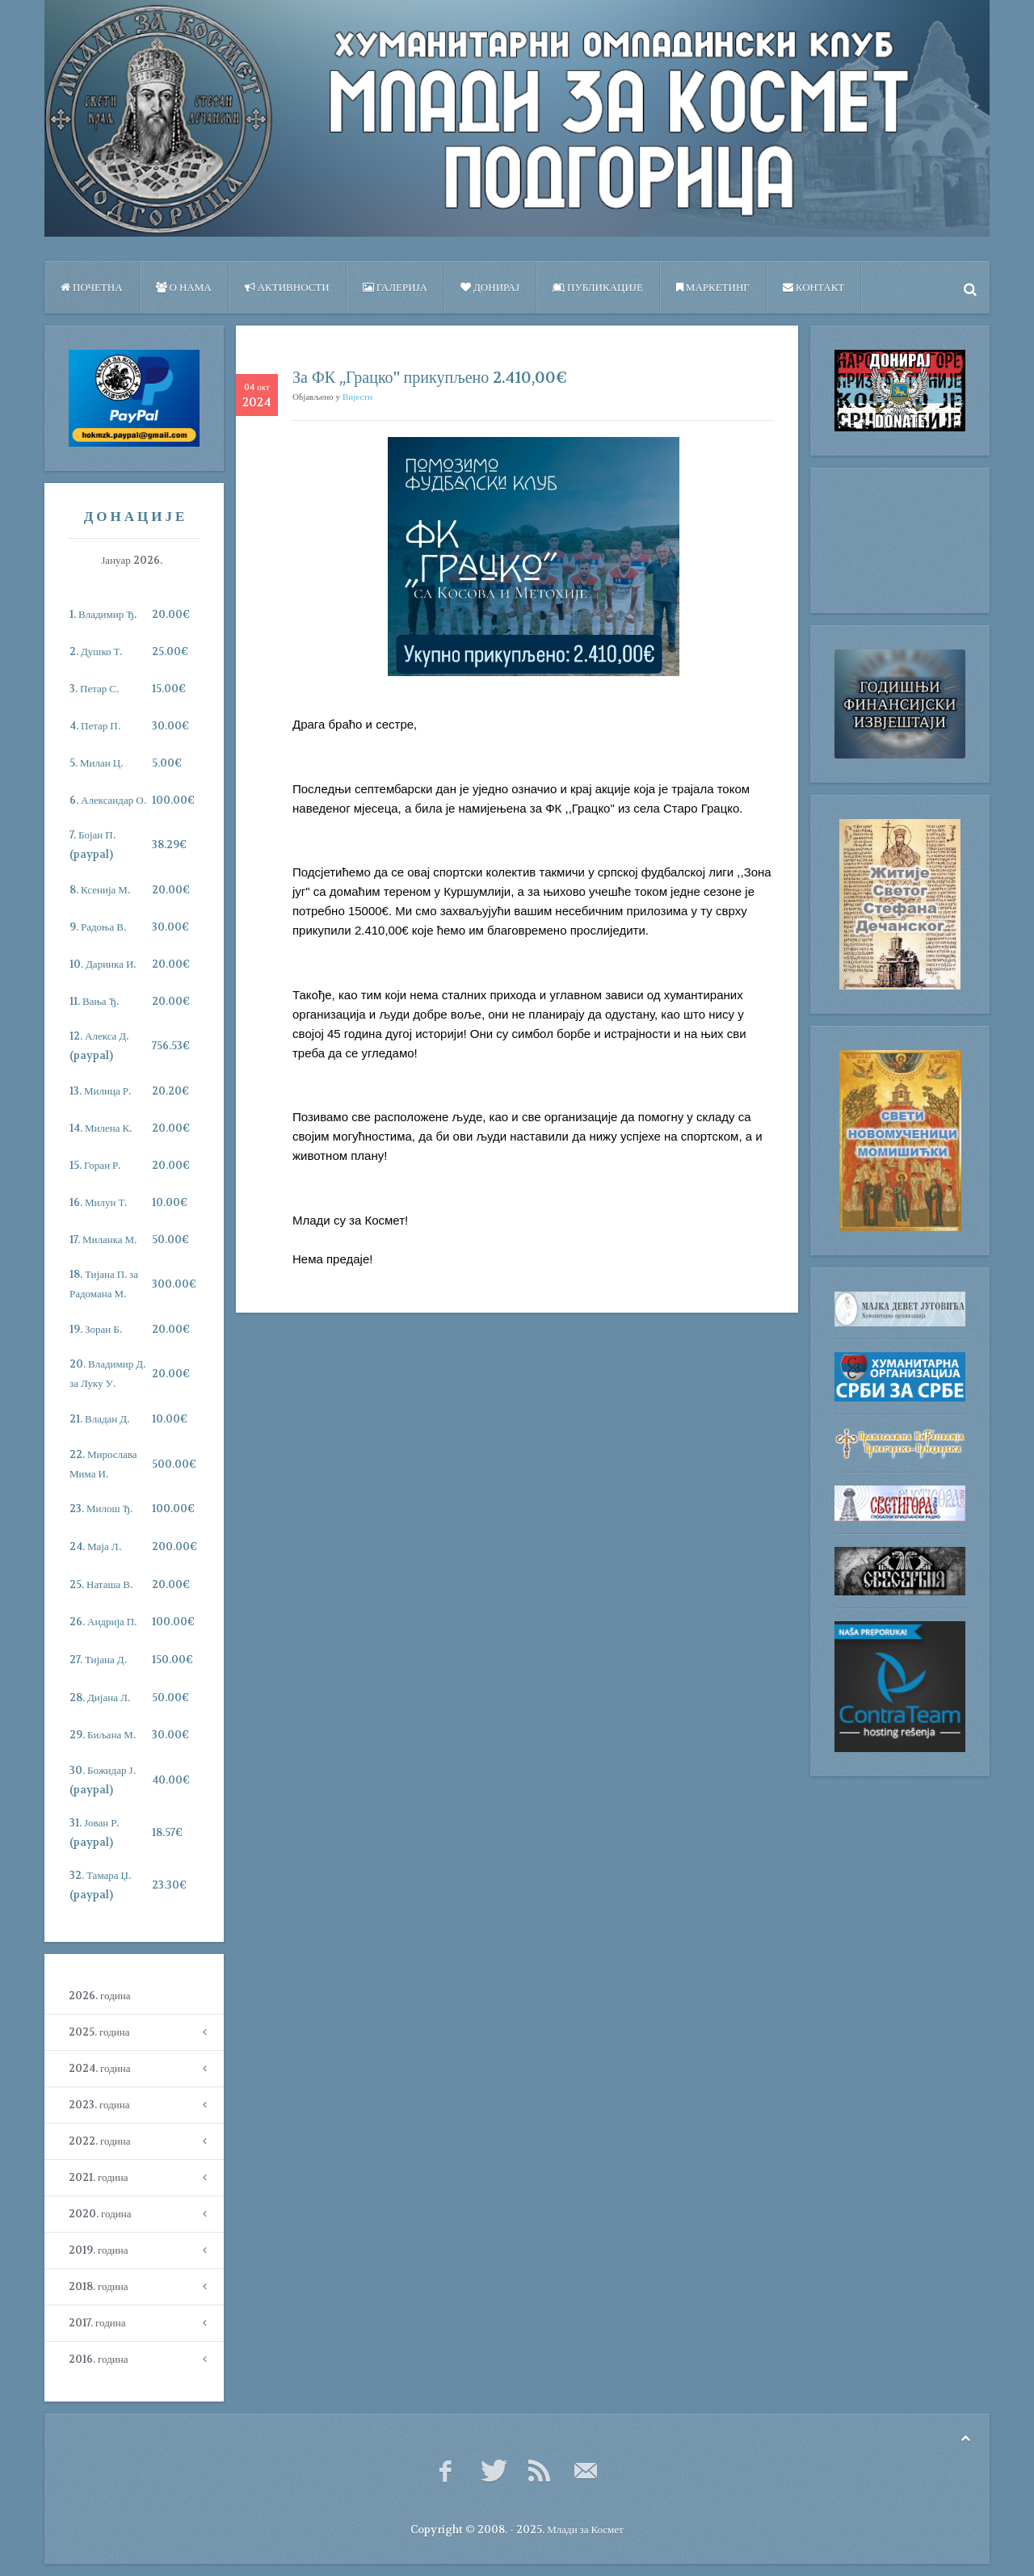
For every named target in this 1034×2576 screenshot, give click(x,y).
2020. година (100, 2214)
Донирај (489, 287)
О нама (184, 287)
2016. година (98, 2359)
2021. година (98, 2177)
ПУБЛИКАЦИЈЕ (598, 287)
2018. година (98, 2286)
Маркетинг (713, 287)
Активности (287, 287)
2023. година (99, 2105)
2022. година (99, 2141)
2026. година (99, 1995)
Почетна (92, 287)
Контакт (813, 287)
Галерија (395, 287)
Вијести (357, 397)
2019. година (98, 2250)
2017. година (97, 2323)
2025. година (99, 2032)
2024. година (99, 2068)
